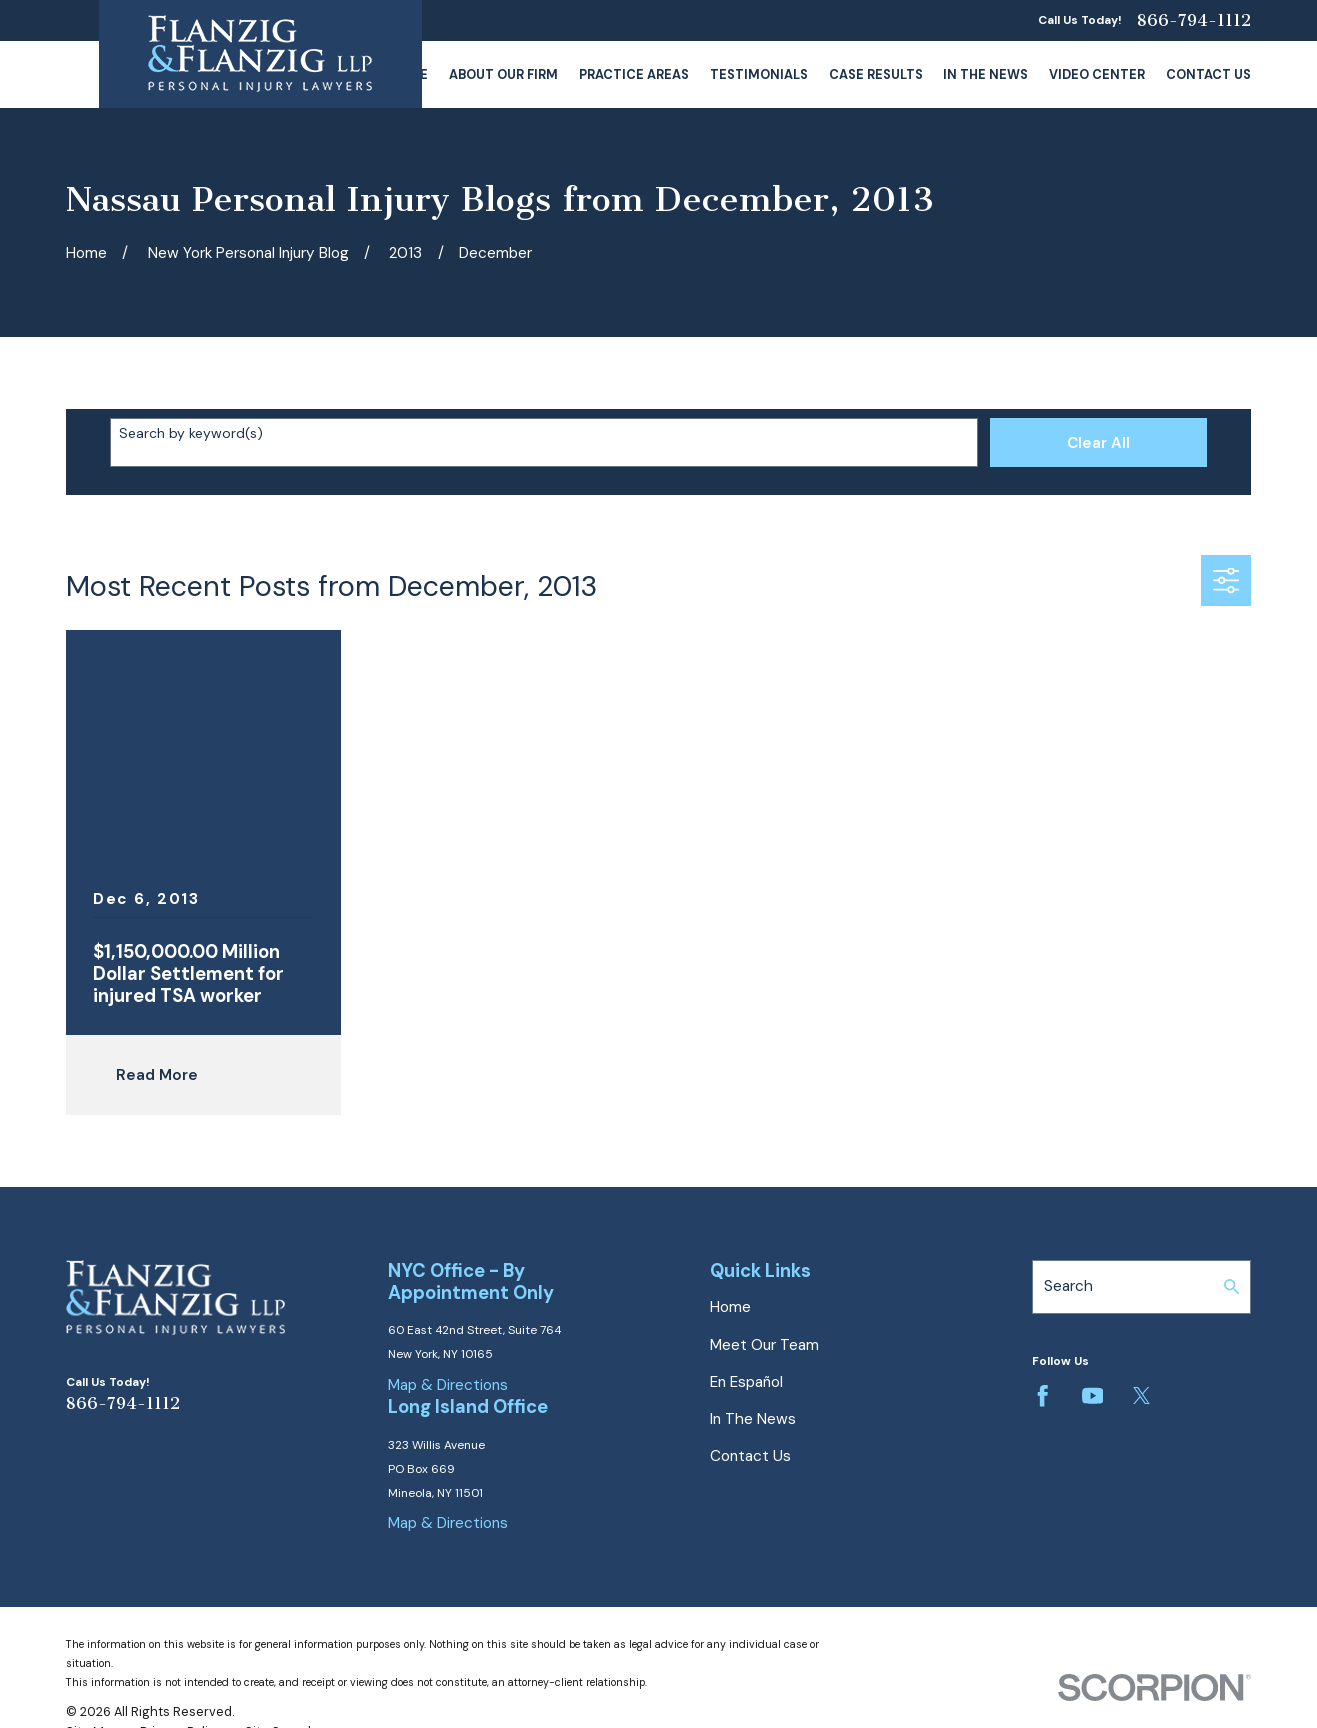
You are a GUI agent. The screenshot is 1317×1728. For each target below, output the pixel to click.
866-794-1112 (1194, 20)
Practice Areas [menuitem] (634, 74)
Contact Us (750, 1456)
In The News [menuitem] (985, 74)
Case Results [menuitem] (876, 74)
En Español (746, 1382)
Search (1068, 1286)
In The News (753, 1419)
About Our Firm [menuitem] (503, 74)
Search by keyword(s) (191, 433)
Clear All (1098, 443)
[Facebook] (1042, 1395)
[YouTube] (1092, 1395)
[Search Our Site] (1231, 1286)
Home (730, 1307)
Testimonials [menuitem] (759, 74)
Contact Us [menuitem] (1208, 74)
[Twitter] (1141, 1395)
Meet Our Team (764, 1345)
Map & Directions (448, 1385)
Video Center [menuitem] (1097, 74)
